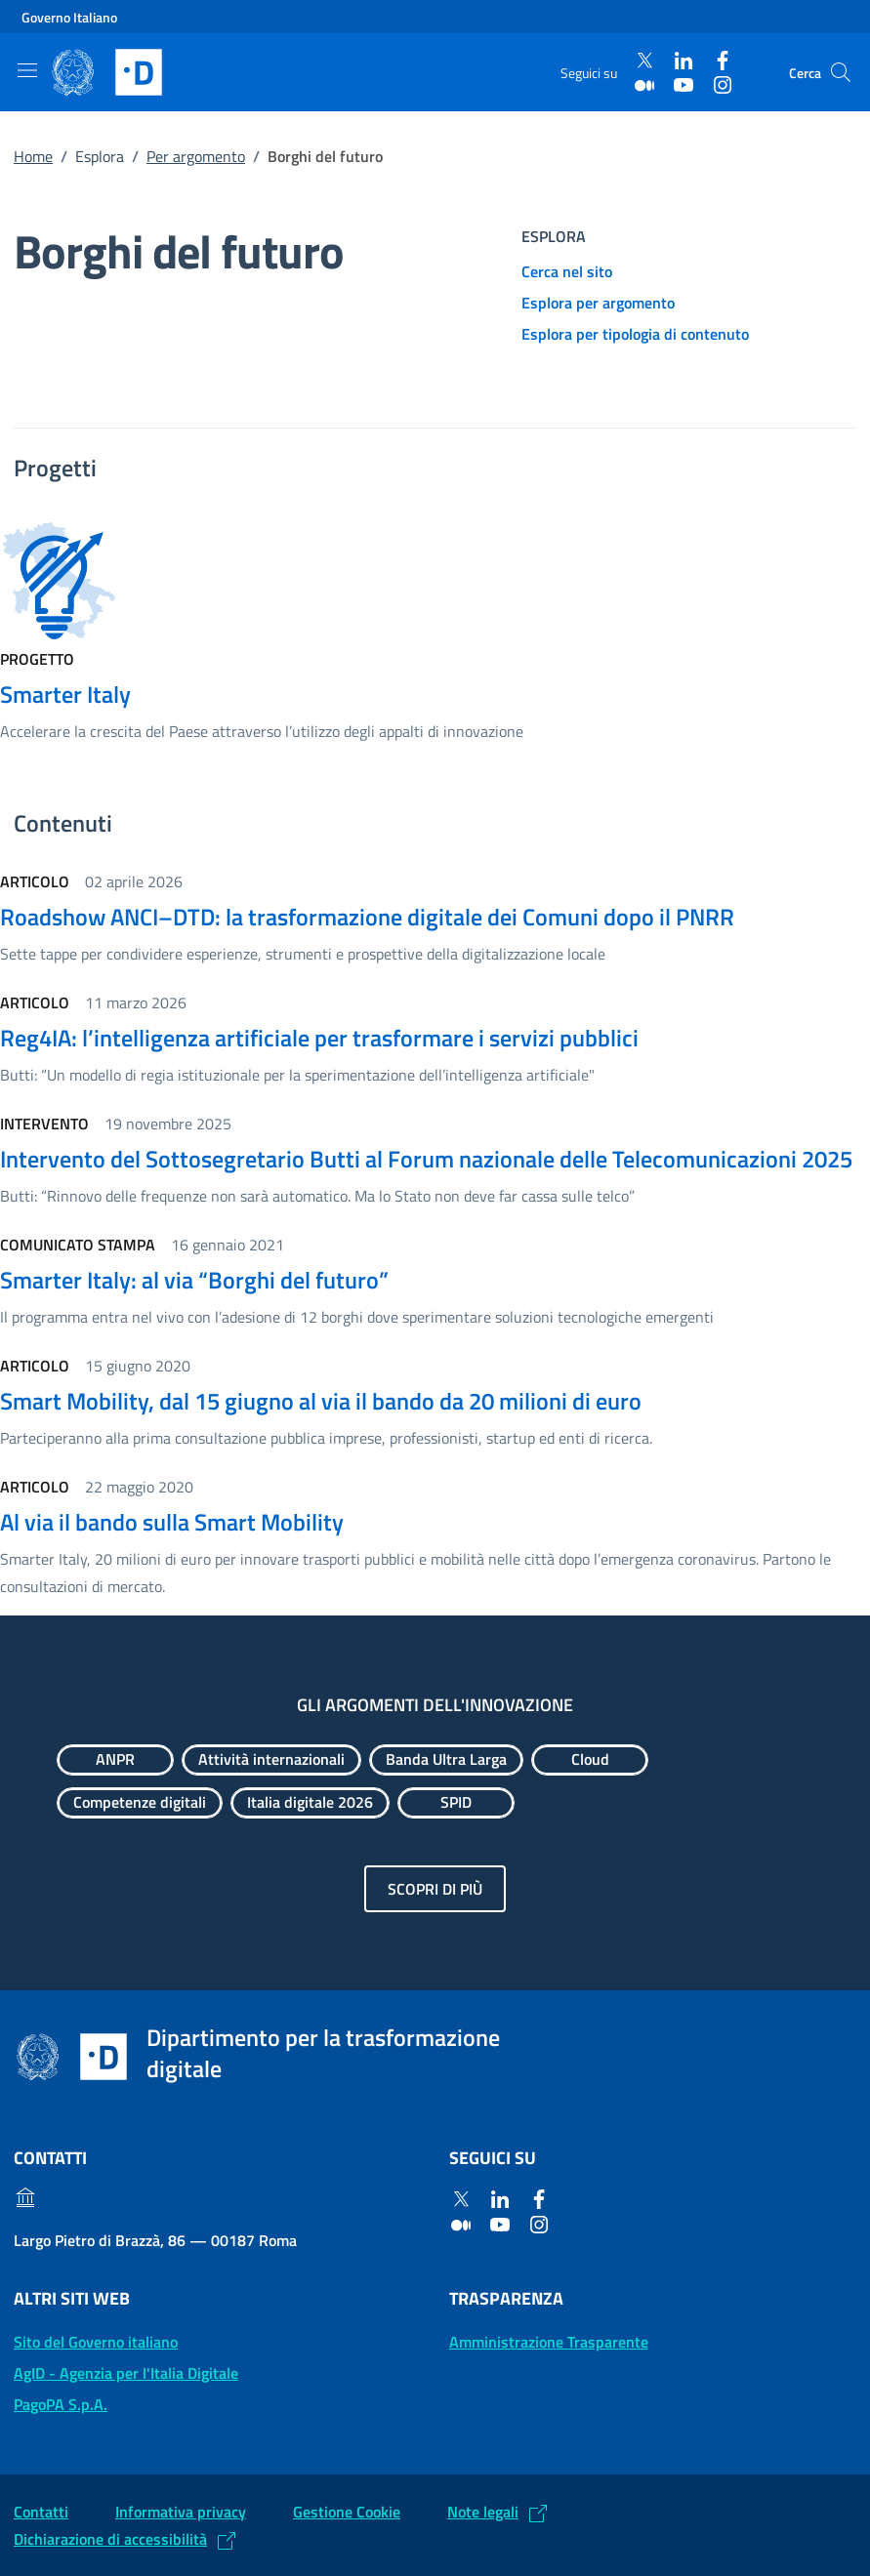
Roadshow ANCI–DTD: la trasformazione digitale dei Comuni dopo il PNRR (367, 916)
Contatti (41, 2511)
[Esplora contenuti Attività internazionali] (271, 1760)
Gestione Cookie (346, 2511)
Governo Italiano (69, 17)
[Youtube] (683, 84)
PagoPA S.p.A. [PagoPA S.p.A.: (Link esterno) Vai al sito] (60, 2404)
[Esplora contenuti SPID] (456, 1803)
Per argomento (195, 156)
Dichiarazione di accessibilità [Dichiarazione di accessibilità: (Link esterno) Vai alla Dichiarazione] (110, 2539)
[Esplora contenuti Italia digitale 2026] (310, 1803)
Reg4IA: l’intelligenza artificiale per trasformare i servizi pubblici (319, 1037)
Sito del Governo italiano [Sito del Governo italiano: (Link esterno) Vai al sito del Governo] (96, 2341)
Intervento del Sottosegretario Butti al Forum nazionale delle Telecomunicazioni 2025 (426, 1158)
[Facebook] (722, 61)
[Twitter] (644, 61)
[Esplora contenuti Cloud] (589, 1760)
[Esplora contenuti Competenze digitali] (140, 1803)
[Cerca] (840, 72)
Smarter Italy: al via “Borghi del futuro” (194, 1279)
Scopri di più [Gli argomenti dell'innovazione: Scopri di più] (435, 1889)
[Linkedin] (683, 61)
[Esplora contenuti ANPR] (115, 1760)
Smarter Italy (65, 694)
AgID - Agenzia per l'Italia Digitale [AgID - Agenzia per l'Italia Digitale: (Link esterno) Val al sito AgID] (126, 2373)
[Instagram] (722, 84)
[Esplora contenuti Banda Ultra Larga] (446, 1760)
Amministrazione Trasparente (548, 2341)
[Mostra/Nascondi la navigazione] (27, 70)
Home (33, 156)
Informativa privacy (180, 2511)
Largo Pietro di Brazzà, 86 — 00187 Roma (155, 2240)
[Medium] (644, 84)
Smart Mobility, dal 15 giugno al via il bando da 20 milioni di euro (321, 1400)
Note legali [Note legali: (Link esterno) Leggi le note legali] (482, 2511)
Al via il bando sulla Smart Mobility (172, 1521)
